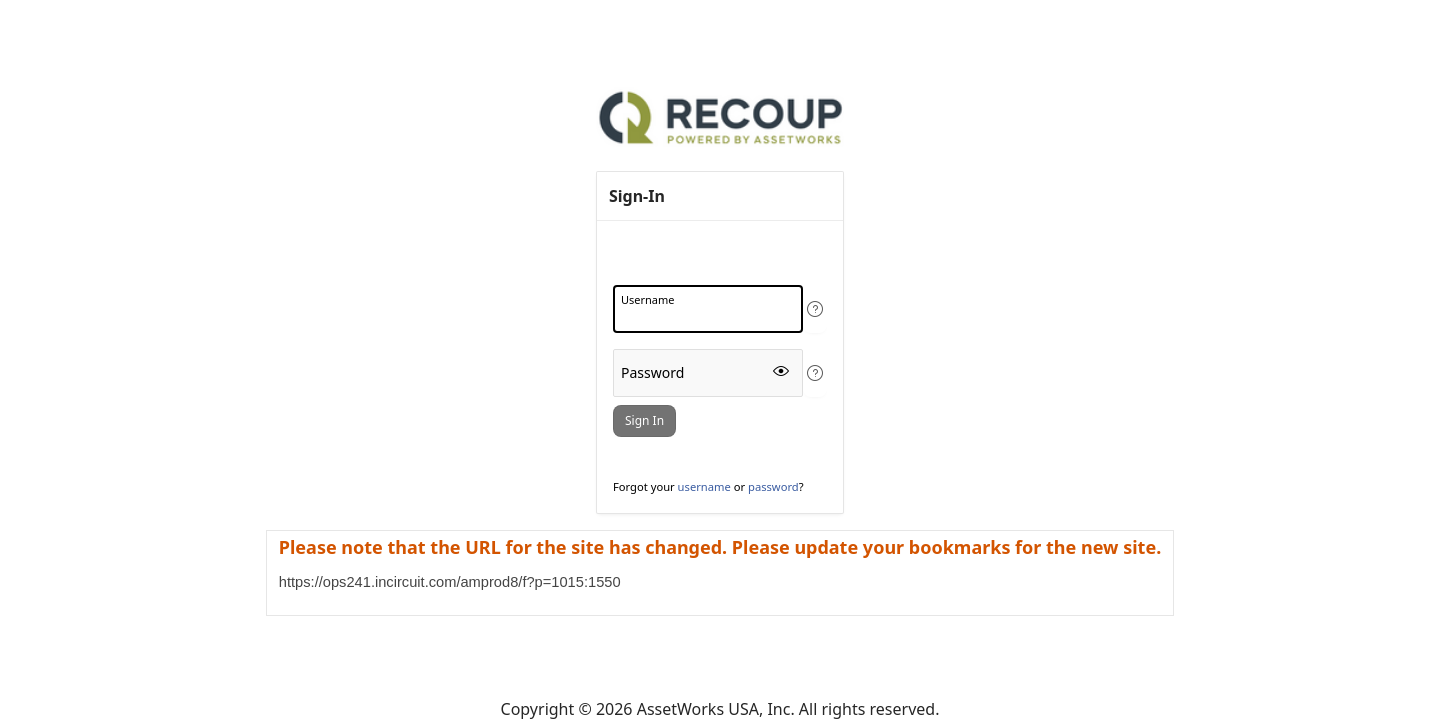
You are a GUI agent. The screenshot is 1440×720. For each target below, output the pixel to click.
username (704, 486)
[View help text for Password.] (815, 373)
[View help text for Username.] (815, 309)
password (773, 486)
